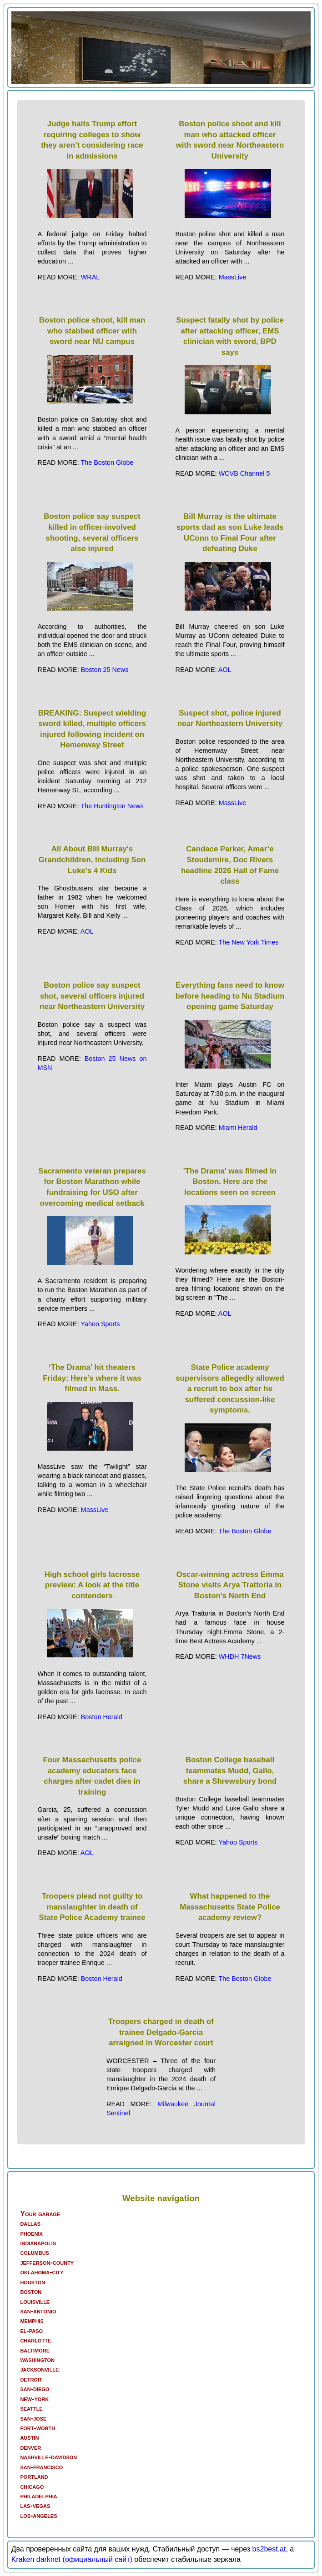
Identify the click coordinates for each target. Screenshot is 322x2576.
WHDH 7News (240, 1656)
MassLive (233, 277)
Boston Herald (101, 1717)
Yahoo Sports (100, 1324)
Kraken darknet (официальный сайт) (71, 2559)
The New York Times (248, 942)
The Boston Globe (106, 462)
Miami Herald (238, 1127)
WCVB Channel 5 (244, 473)
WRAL (90, 277)
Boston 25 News (105, 669)
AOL (224, 669)
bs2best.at (269, 2549)
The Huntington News (111, 806)
